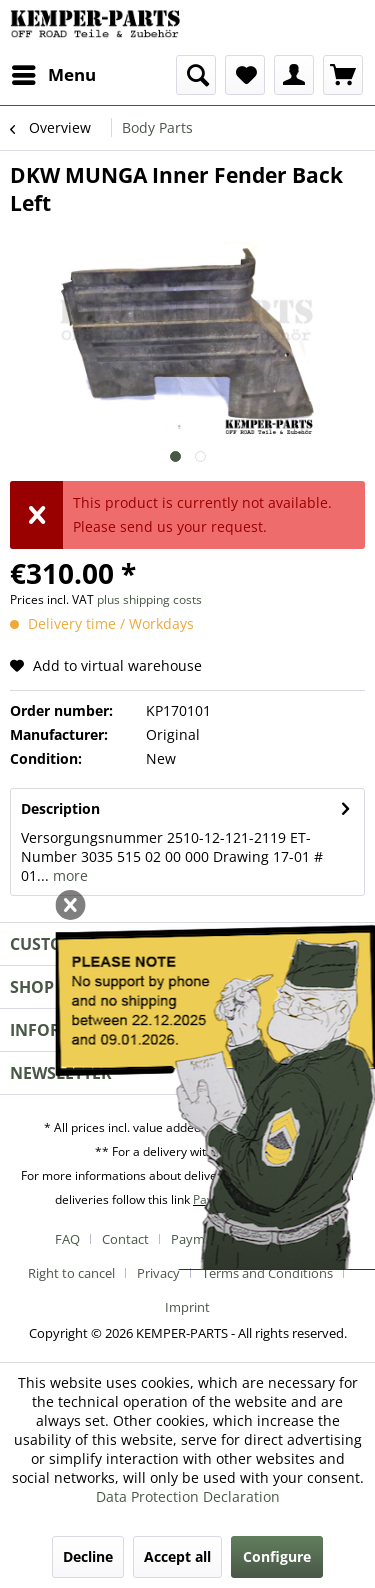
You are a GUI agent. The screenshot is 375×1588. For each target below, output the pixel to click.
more (68, 875)
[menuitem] (53, 75)
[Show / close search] (196, 75)
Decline (88, 1556)
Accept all (177, 1556)
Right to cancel (71, 1273)
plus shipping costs (149, 599)
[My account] (294, 75)
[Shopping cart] (343, 75)
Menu (54, 72)
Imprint (187, 1307)
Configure (277, 1556)
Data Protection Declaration (188, 1496)
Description (60, 808)
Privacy (158, 1273)
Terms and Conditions (267, 1273)
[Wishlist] (245, 75)
